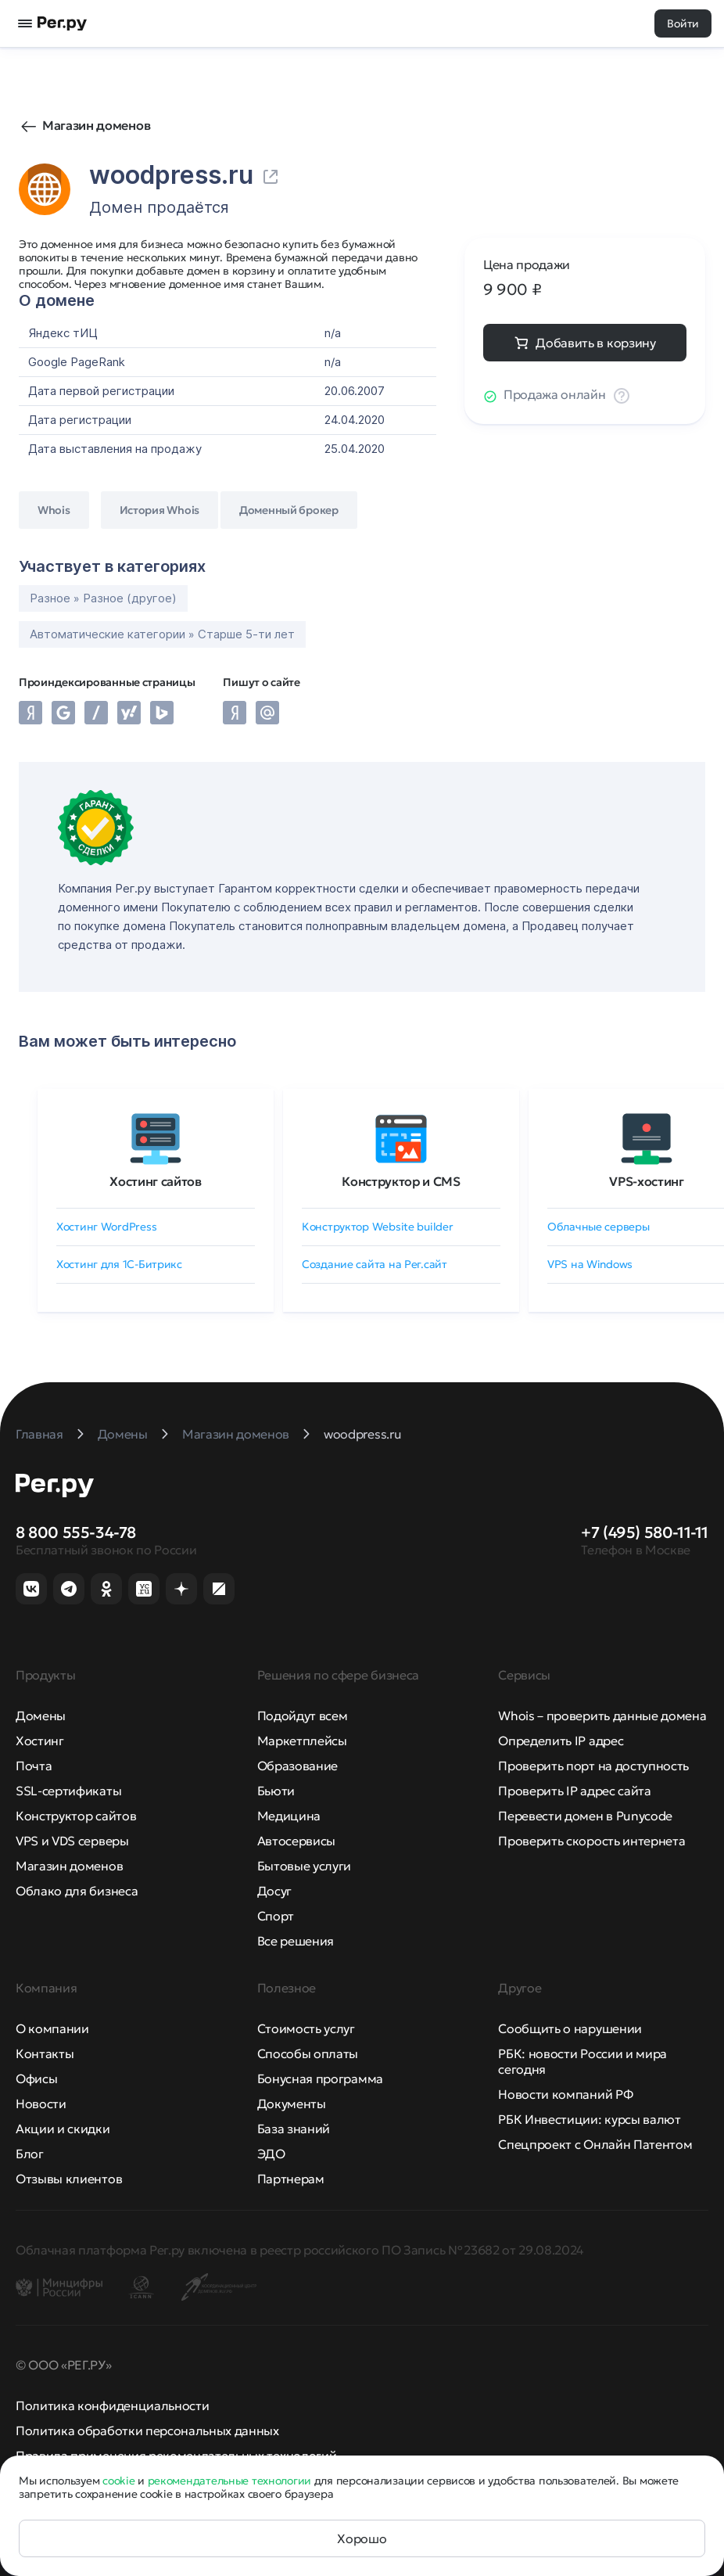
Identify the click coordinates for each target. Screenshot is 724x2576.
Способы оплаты (308, 2053)
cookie (118, 2481)
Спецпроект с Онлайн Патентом (595, 2144)
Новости (41, 2103)
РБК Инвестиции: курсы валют (589, 2119)
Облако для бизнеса (77, 1891)
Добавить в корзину (595, 342)
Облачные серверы (598, 1227)
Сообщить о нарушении (570, 2028)
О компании (52, 2028)
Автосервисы (296, 1840)
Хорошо (361, 2538)
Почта (34, 1765)
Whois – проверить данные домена (602, 1715)
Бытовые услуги (304, 1866)
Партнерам (290, 2178)
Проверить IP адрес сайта (574, 1790)
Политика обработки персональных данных (147, 2430)
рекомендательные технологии (229, 2481)
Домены (41, 1715)
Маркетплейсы (302, 1740)
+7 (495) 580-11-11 (644, 1532)
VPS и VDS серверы (72, 1840)
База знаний (293, 2128)
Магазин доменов (96, 125)
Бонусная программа (320, 2078)
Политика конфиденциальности (112, 2405)
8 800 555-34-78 (76, 1532)
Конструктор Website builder (377, 1227)
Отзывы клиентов (69, 2178)
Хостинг (40, 1740)
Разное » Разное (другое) (103, 598)
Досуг (274, 1891)
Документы (291, 2103)
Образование (297, 1765)
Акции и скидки (63, 2128)
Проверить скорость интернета (591, 1840)
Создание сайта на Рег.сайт (374, 1264)
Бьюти (276, 1790)
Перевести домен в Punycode (585, 1815)
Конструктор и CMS (401, 1181)
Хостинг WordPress (106, 1227)
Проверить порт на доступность (593, 1765)
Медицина (289, 1815)
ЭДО (271, 2153)
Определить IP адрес (560, 1740)
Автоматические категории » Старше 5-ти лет (162, 634)
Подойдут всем (302, 1715)
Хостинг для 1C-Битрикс (119, 1264)
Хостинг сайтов (155, 1181)
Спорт (275, 1916)
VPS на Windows (590, 1264)
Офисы (36, 2078)
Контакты (44, 2053)
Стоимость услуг (306, 2028)
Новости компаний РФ (565, 2094)
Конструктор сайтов (76, 1815)
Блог (30, 2153)
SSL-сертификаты (68, 1790)
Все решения (295, 1941)
